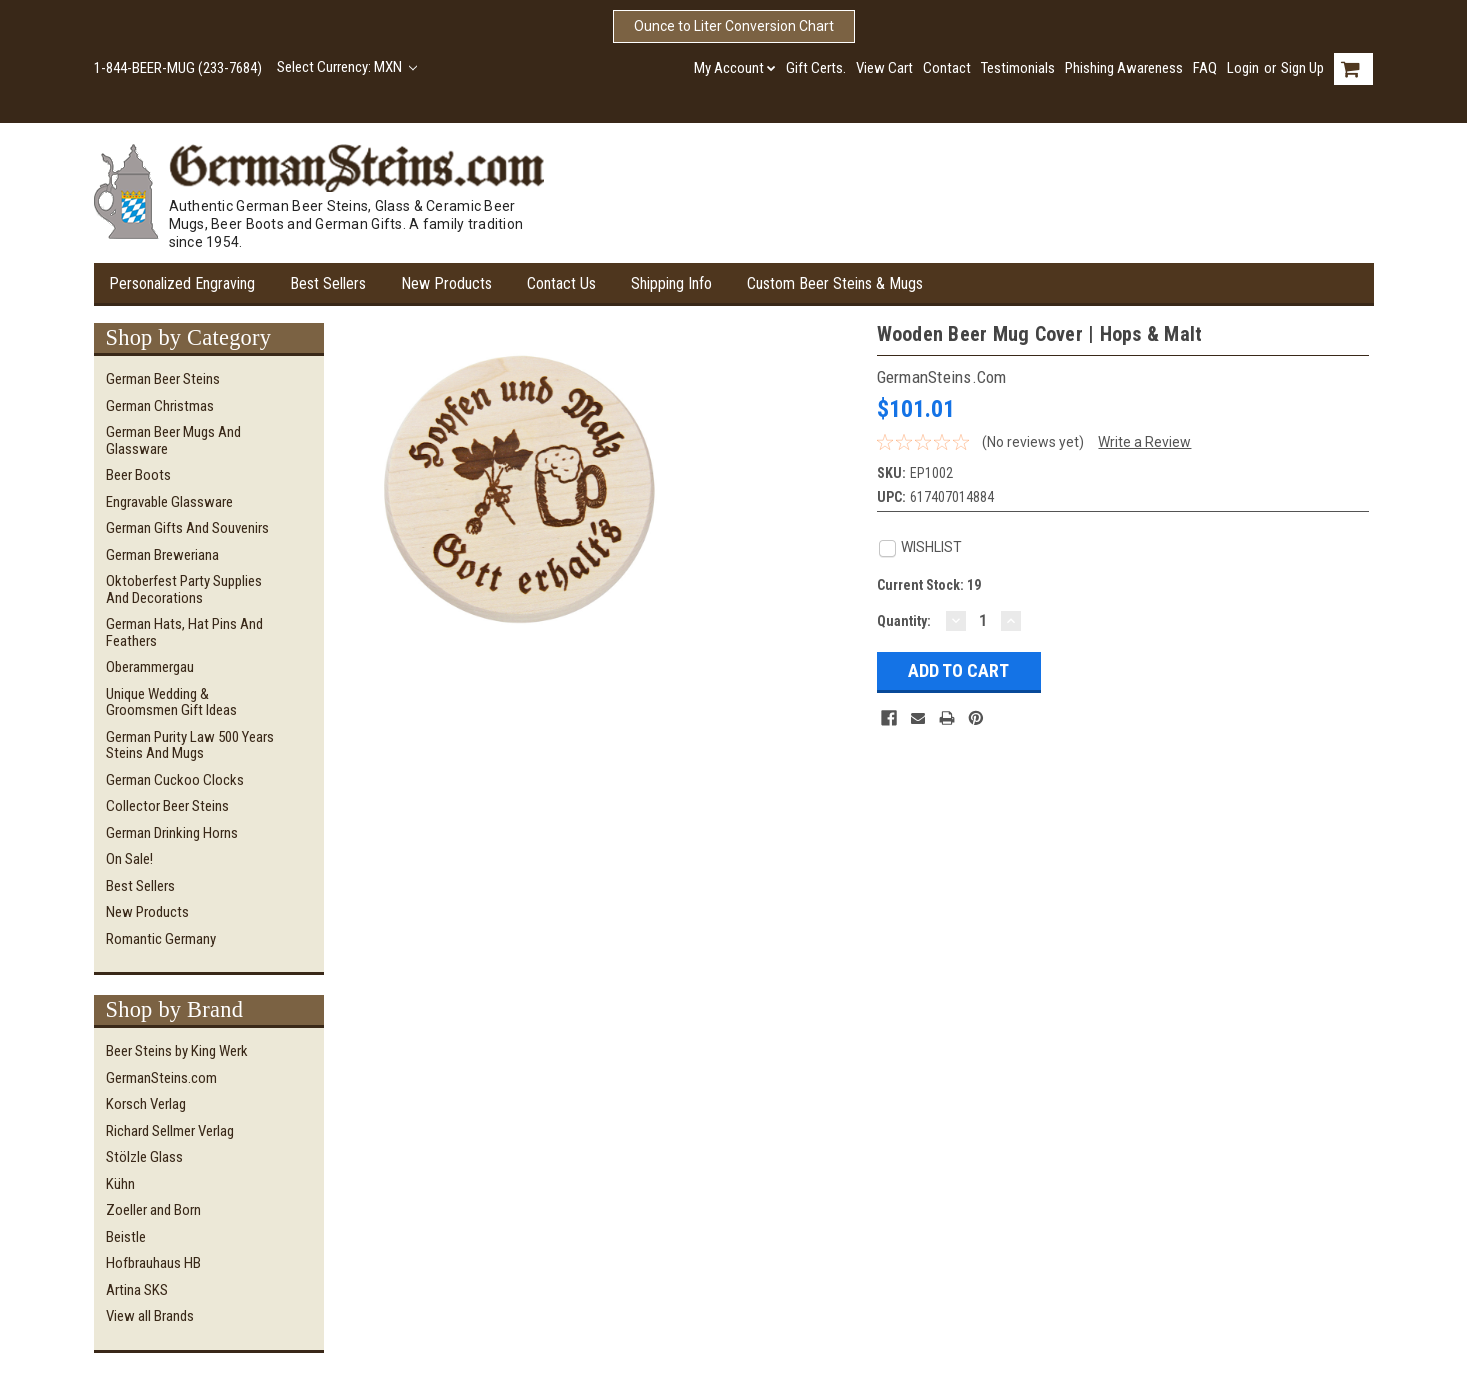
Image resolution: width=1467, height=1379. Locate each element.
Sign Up (1302, 68)
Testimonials (1018, 68)
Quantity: (904, 621)
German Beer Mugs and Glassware (173, 440)
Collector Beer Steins (167, 806)
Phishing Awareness (1124, 68)
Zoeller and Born (153, 1210)
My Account (735, 68)
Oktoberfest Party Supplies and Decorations (184, 589)
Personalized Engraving (182, 283)
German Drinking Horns (172, 833)
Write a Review (1144, 442)
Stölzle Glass (144, 1157)
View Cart (884, 68)
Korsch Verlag (146, 1104)
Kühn (120, 1184)
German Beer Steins (163, 379)
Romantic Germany (161, 939)
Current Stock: (929, 585)
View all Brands (150, 1316)
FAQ (1205, 68)
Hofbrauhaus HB (153, 1263)
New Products (446, 283)
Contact (947, 68)
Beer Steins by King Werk (177, 1051)
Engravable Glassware (169, 502)
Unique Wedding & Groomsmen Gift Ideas (171, 702)
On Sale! (129, 859)
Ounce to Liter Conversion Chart (734, 26)
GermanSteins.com (161, 1078)
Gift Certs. (816, 68)
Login (1243, 68)
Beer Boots (138, 475)
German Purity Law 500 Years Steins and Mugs (190, 745)
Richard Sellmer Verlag (170, 1131)
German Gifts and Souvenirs (187, 528)
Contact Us (561, 283)
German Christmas (160, 406)
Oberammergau (150, 667)
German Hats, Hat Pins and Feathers (184, 632)
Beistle (126, 1237)
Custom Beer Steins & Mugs (835, 283)
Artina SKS (137, 1290)
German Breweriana (162, 555)
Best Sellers (328, 283)
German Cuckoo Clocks (175, 780)
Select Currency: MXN (347, 67)
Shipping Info (671, 283)
